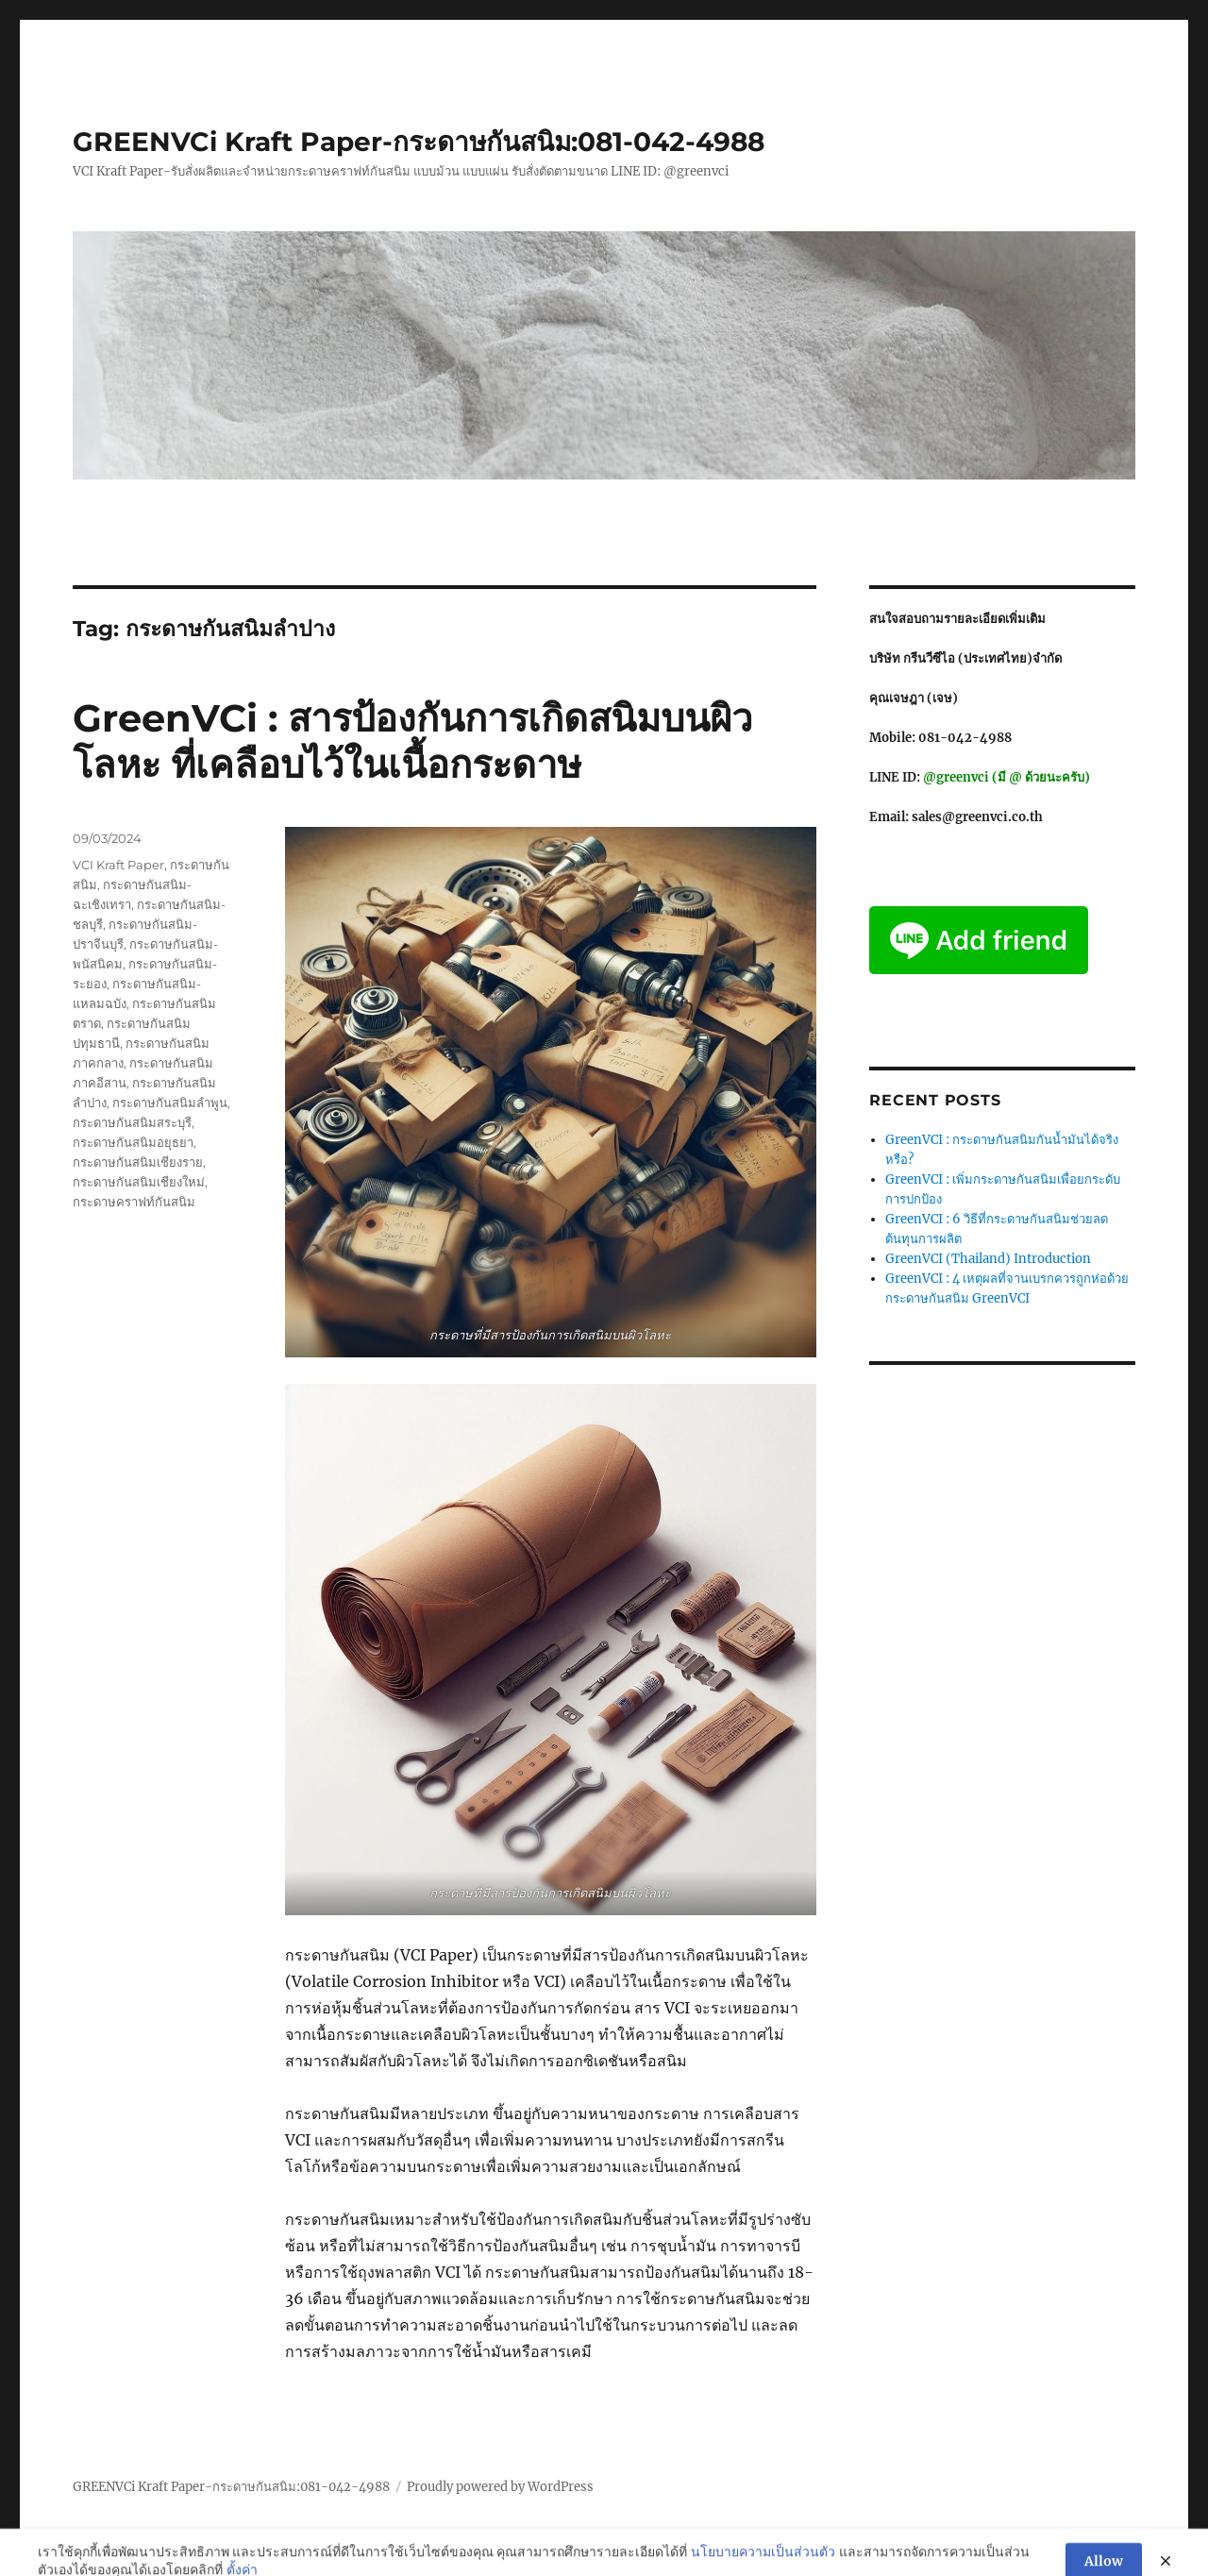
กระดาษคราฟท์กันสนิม (134, 1201)
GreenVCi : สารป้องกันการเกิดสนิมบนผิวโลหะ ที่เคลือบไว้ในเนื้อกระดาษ (412, 741)
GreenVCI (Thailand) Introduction (988, 1259)
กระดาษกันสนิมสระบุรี (132, 1122)
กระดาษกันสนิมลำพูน (169, 1102)
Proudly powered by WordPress (500, 2487)
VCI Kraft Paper (118, 864)
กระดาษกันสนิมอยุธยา (133, 1142)
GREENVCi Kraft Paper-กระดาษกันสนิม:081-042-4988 (418, 142)
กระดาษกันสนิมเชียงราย (138, 1162)
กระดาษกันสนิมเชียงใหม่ (139, 1181)
